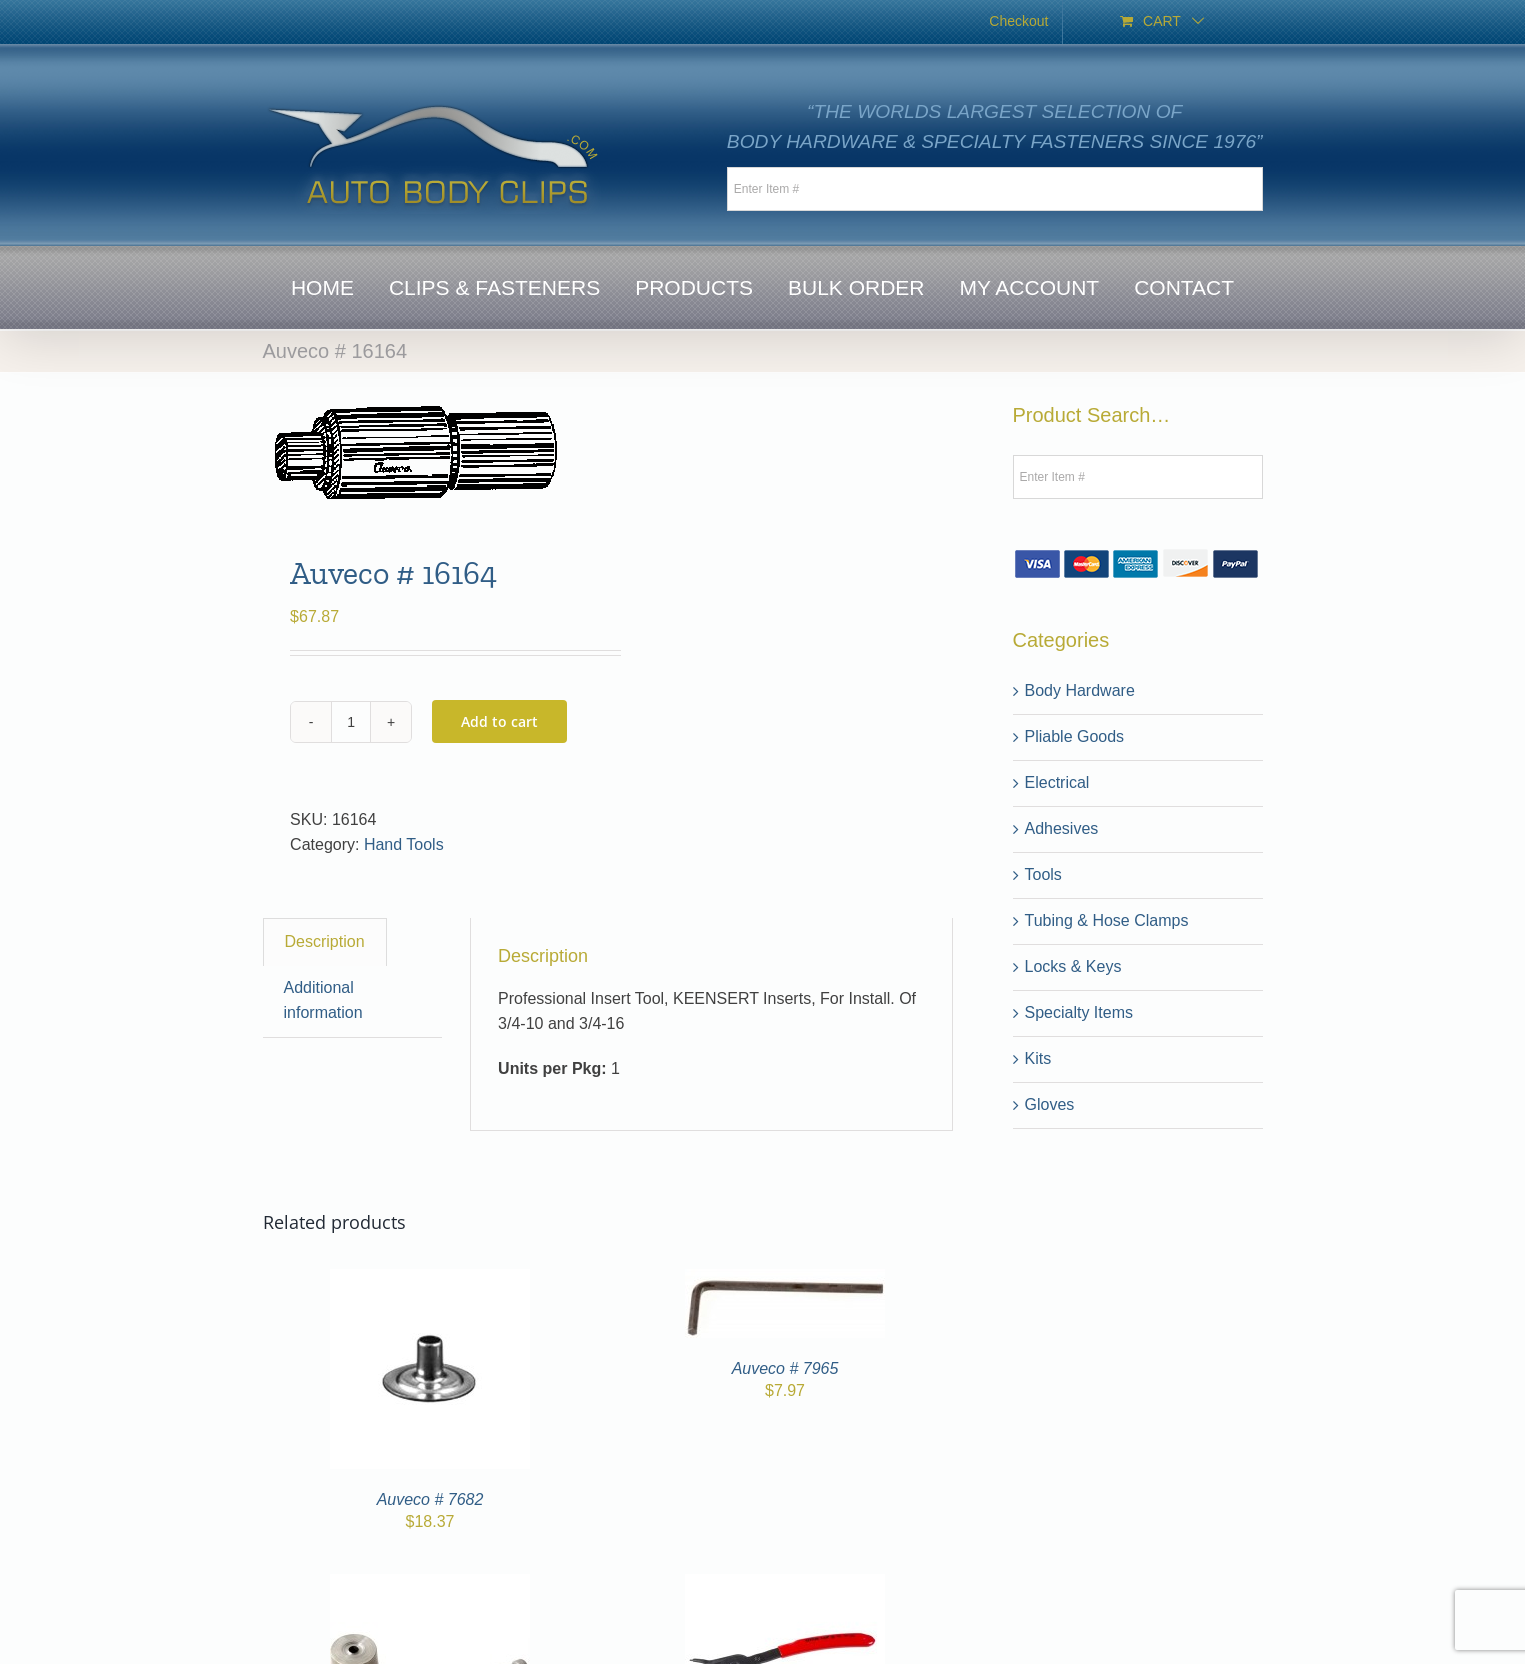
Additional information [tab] (323, 1000)
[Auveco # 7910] (785, 1585)
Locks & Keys (1073, 966)
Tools (1043, 874)
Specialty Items (1079, 1012)
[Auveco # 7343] (430, 1585)
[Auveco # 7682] (430, 1280)
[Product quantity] (351, 722)
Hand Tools (404, 844)
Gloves (1050, 1104)
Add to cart (499, 721)
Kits (1038, 1058)
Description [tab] (325, 941)
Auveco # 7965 (785, 1368)
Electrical (1057, 782)
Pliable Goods (1075, 736)
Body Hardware (1080, 690)
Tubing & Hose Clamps (1107, 920)
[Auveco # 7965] (785, 1280)
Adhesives (1062, 828)
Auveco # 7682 (430, 1499)
